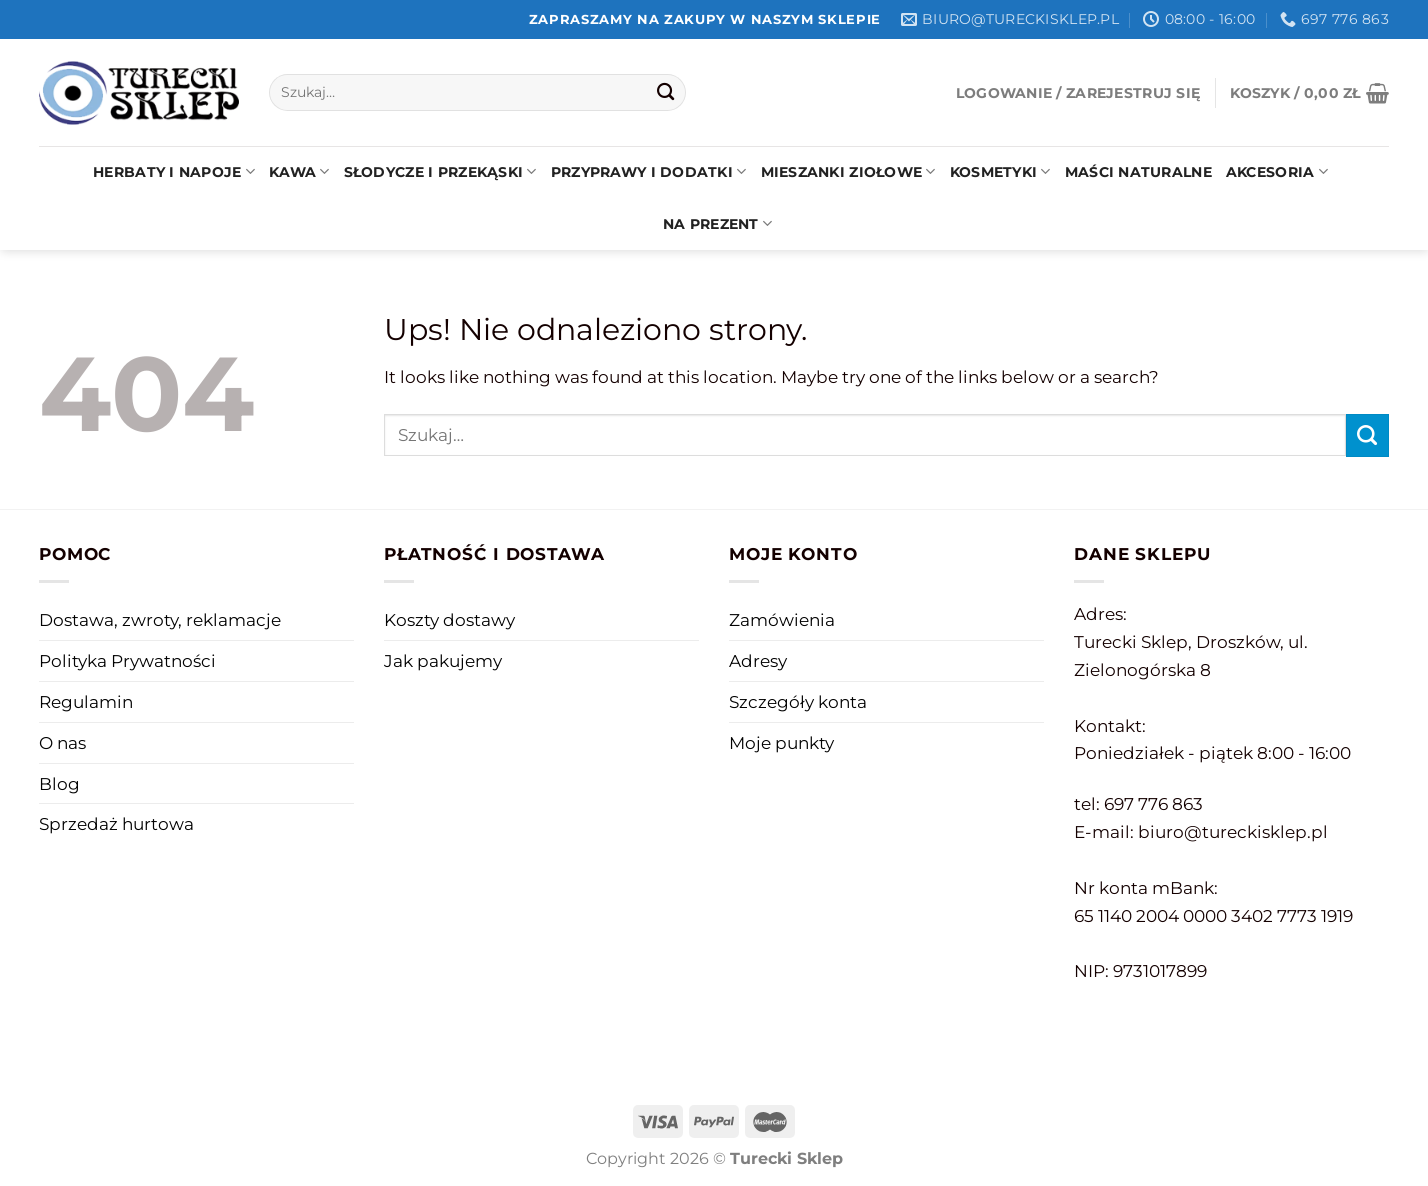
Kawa (299, 171)
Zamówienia (782, 619)
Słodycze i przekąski (440, 171)
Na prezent (717, 223)
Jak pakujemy (443, 660)
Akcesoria (1277, 171)
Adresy (758, 660)
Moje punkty (781, 742)
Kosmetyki (1000, 171)
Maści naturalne (1138, 172)
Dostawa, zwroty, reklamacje (160, 619)
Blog (59, 783)
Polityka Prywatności (127, 660)
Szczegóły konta (798, 701)
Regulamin (86, 701)
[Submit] (665, 92)
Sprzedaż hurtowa (116, 823)
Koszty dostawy (449, 619)
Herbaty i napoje (174, 171)
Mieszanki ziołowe (848, 171)
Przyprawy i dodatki (649, 171)
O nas (62, 742)
